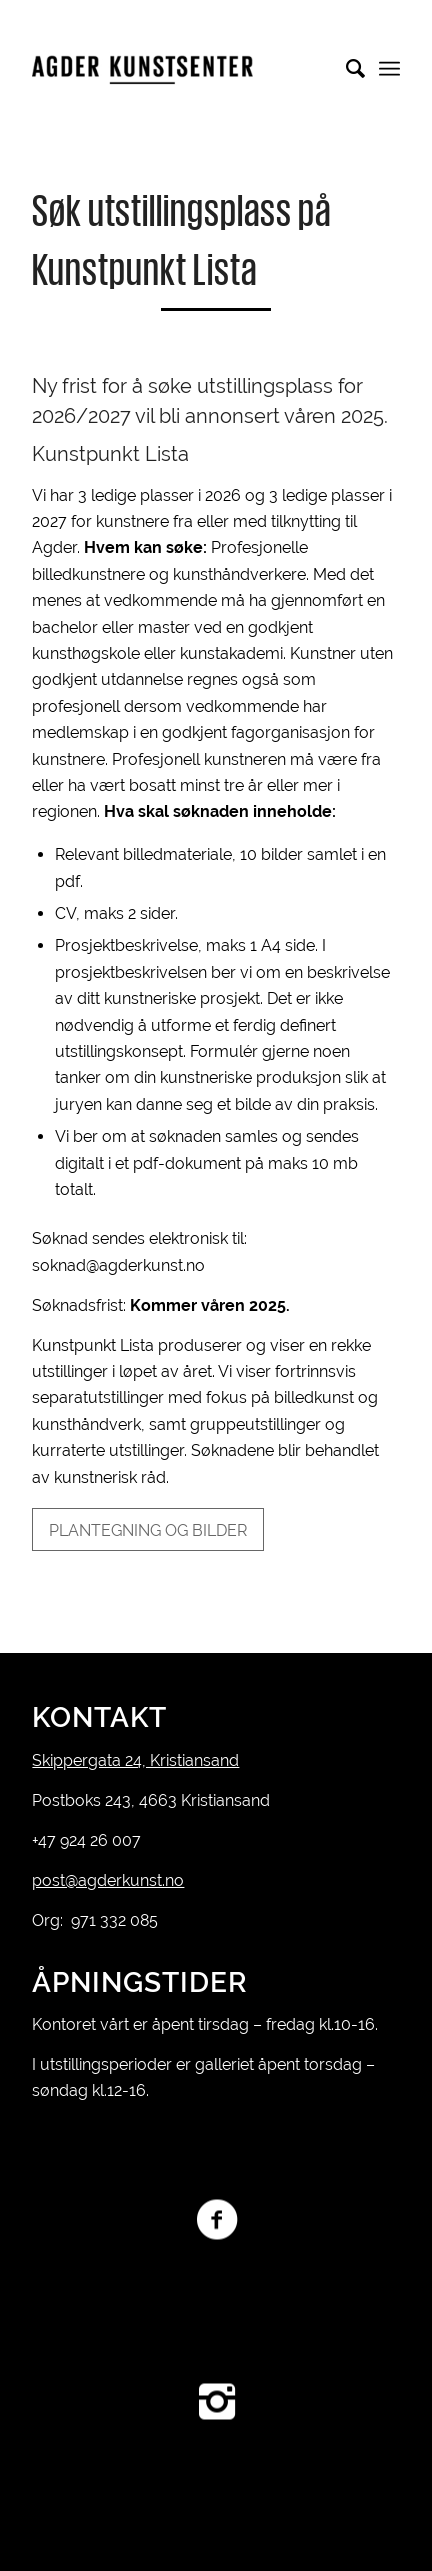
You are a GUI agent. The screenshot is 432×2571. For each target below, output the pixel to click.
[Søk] (345, 69)
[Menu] (389, 69)
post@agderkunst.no (108, 1880)
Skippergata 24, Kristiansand (135, 1760)
